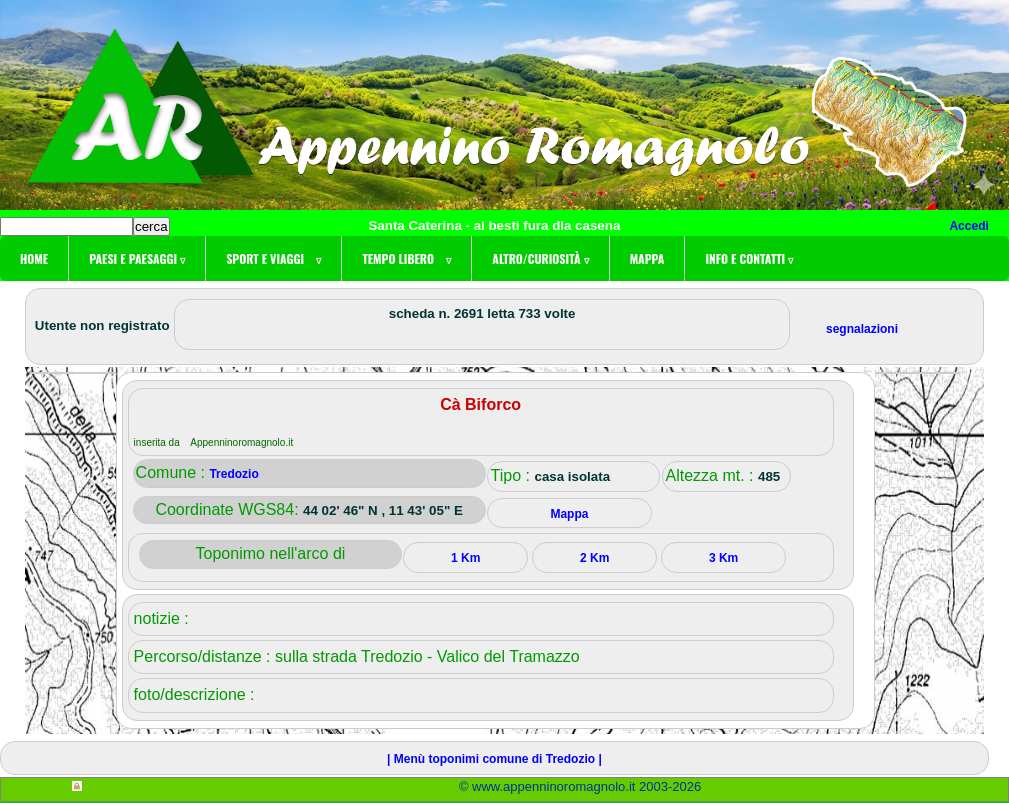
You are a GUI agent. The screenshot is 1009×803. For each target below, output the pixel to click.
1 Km (465, 558)
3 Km (723, 558)
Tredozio (233, 474)
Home (34, 258)
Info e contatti (749, 258)
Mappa (647, 258)
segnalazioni (862, 329)
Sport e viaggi (273, 258)
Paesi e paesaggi (137, 258)
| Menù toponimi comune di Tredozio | (494, 759)
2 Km (594, 558)
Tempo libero (406, 258)
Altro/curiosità (540, 258)
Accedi (968, 226)
